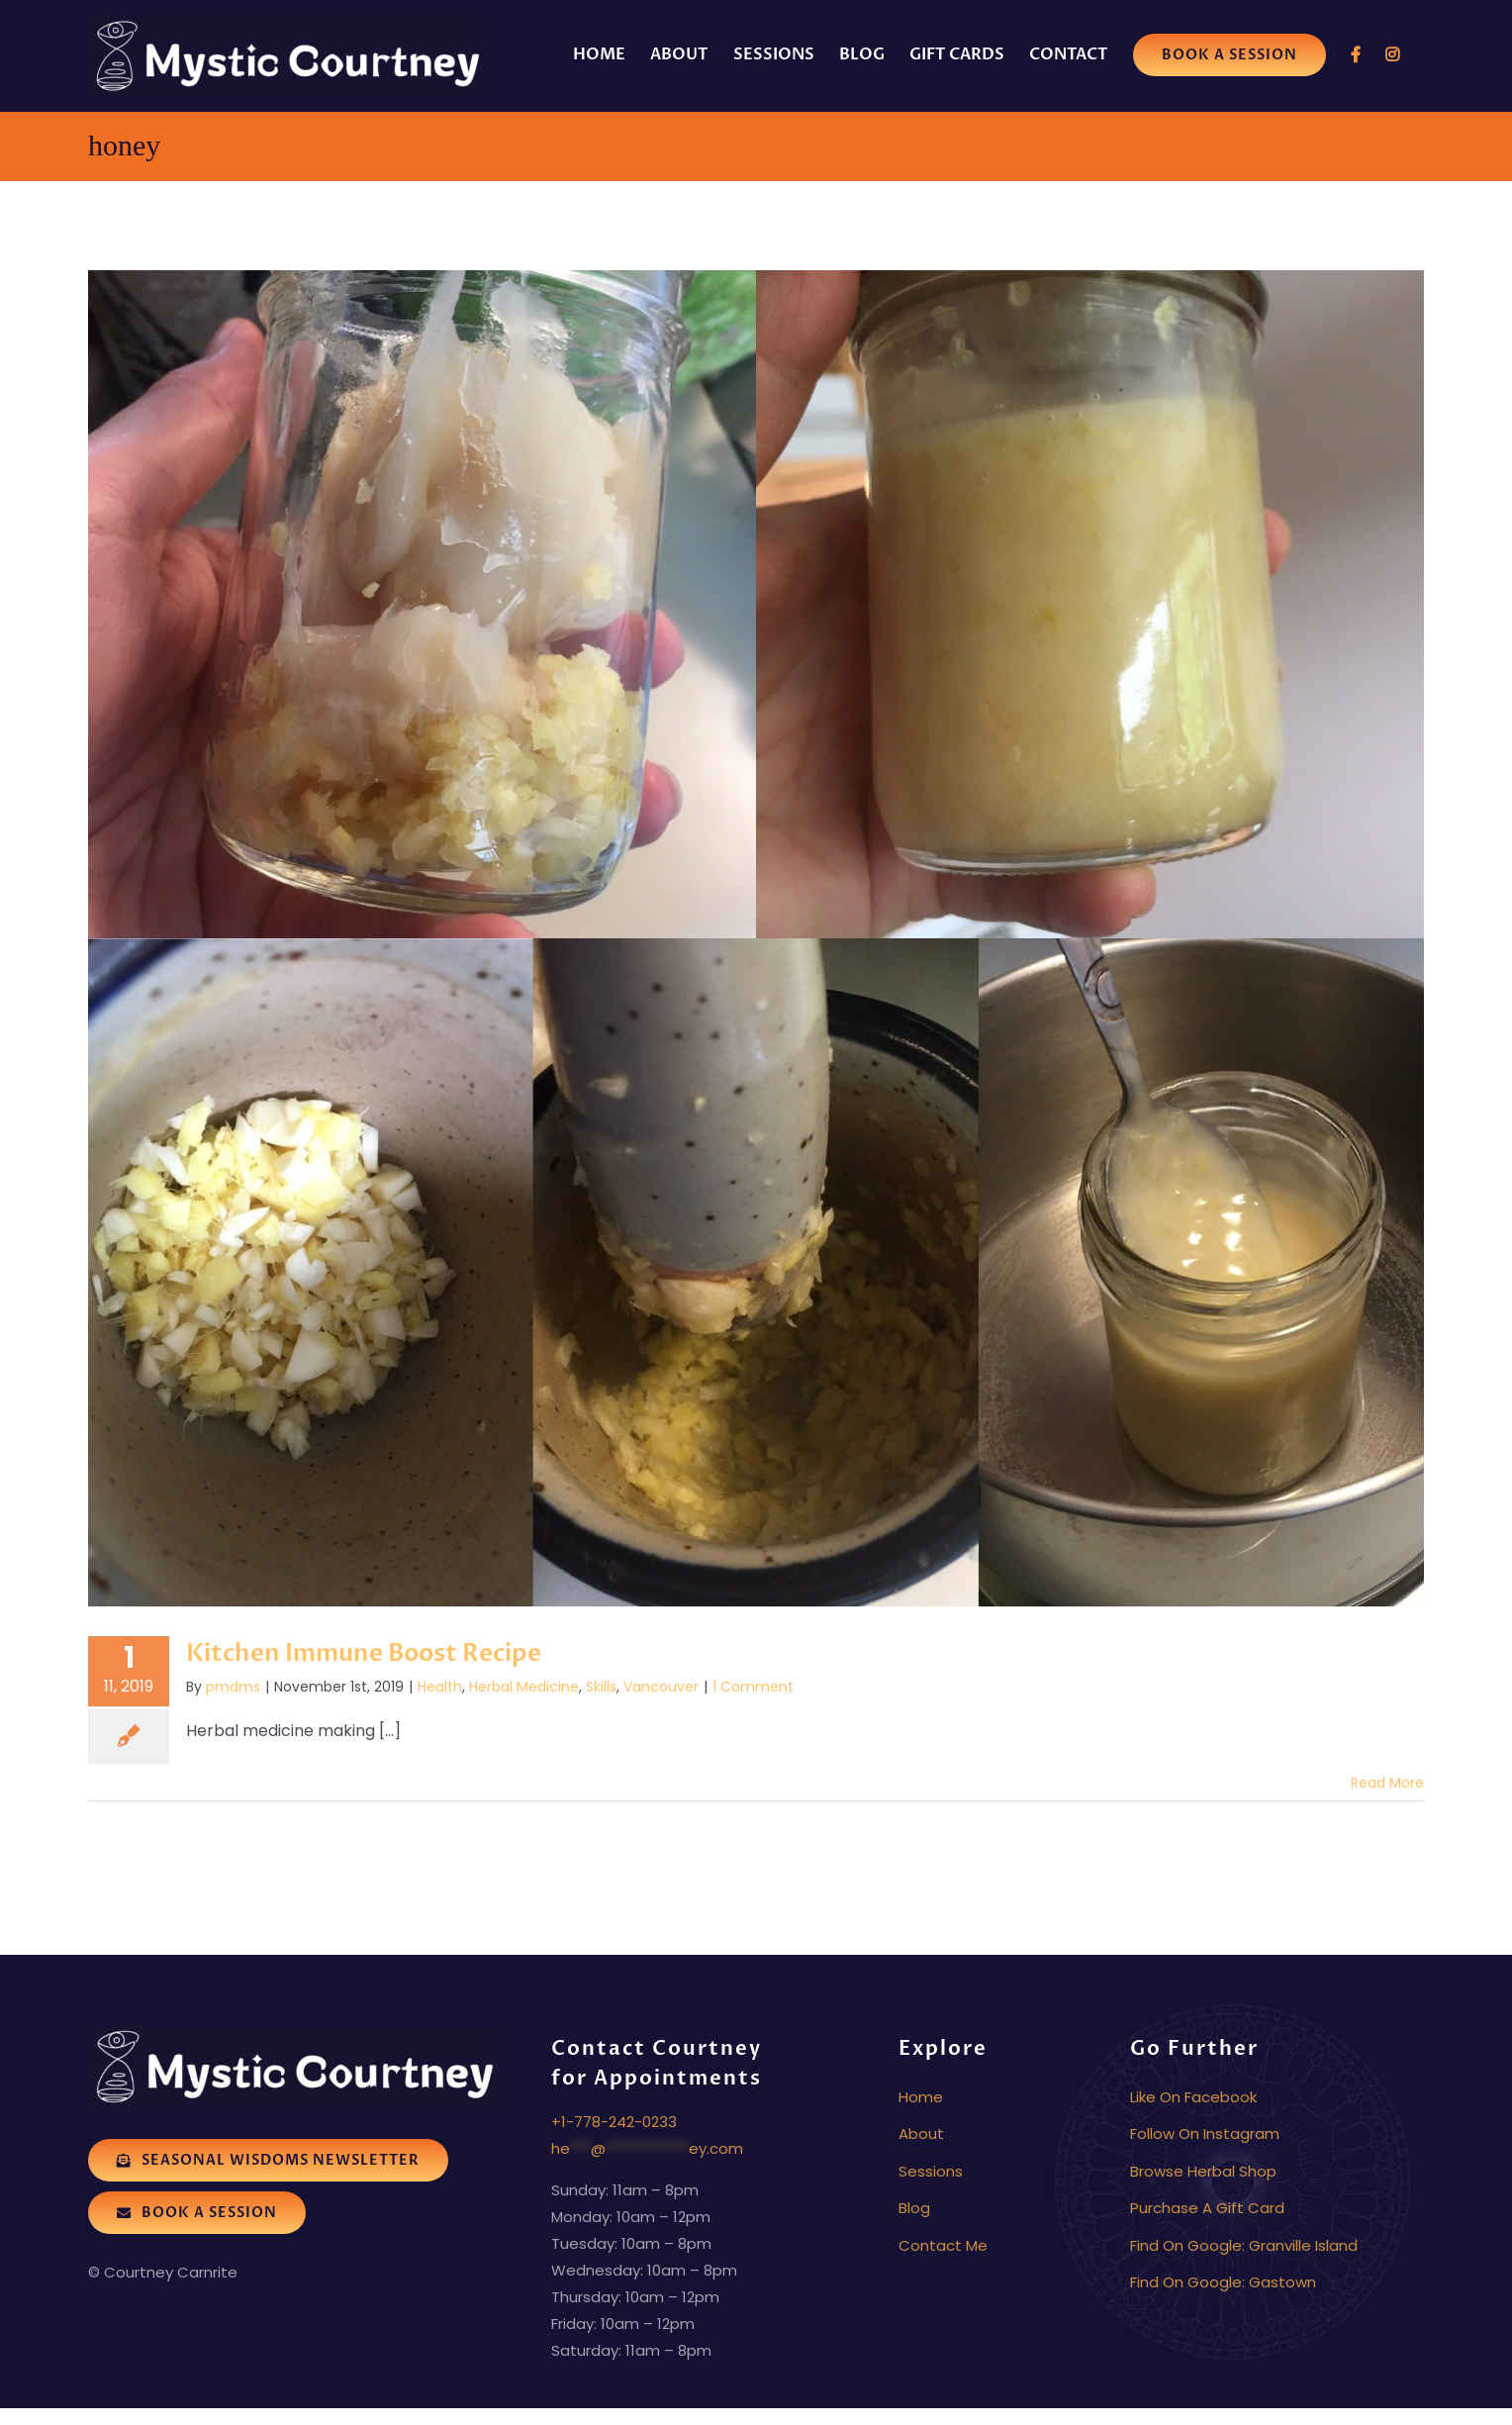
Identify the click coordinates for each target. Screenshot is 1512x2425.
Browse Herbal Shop (1203, 2171)
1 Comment (753, 1687)
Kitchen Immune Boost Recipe (363, 1653)
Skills (601, 1687)
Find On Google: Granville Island (1244, 2245)
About (921, 2133)
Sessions (930, 2171)
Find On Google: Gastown (1223, 2282)
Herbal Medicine (524, 1687)
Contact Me (943, 2245)
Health (440, 1687)
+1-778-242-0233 (614, 2121)
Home (920, 2096)
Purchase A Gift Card (1207, 2207)
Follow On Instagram (1204, 2133)
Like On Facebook (1193, 2096)
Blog (914, 2207)
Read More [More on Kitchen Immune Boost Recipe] (1387, 1783)
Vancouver (661, 1687)
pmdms (233, 1687)
